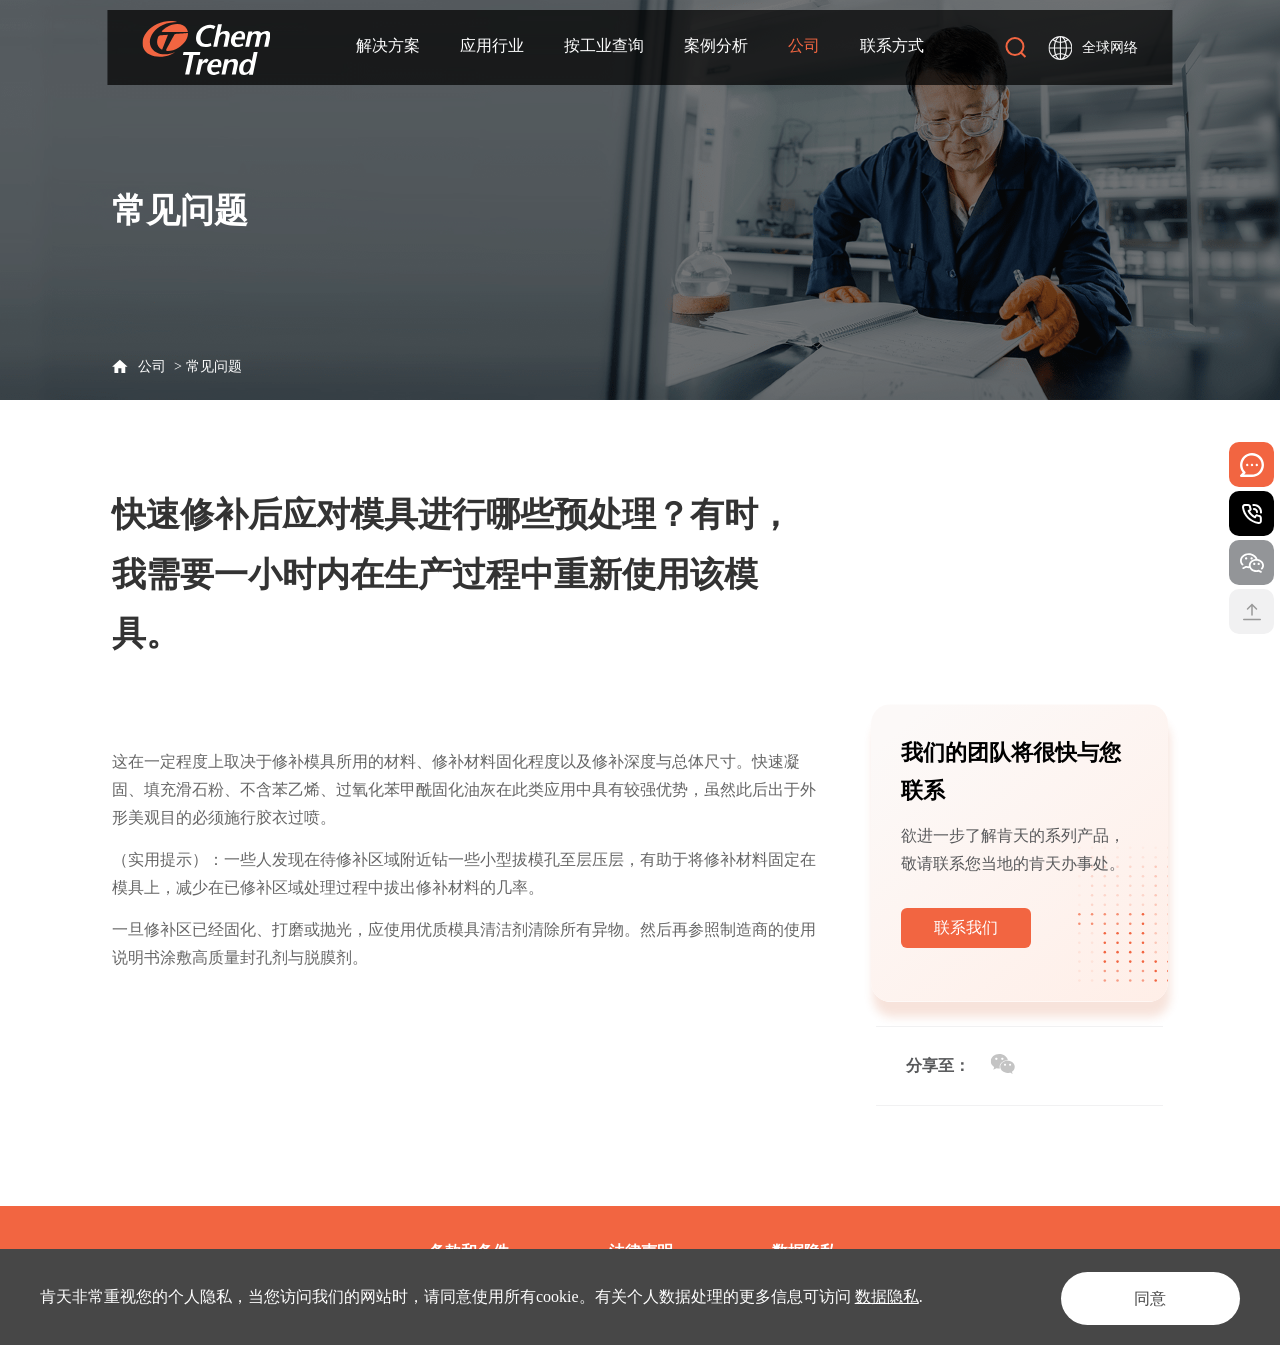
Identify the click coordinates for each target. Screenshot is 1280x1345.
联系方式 (892, 46)
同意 (1144, 1296)
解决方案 (388, 46)
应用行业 (492, 46)
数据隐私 (887, 1296)
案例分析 (716, 46)
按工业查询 (604, 46)
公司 (804, 46)
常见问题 (214, 366)
